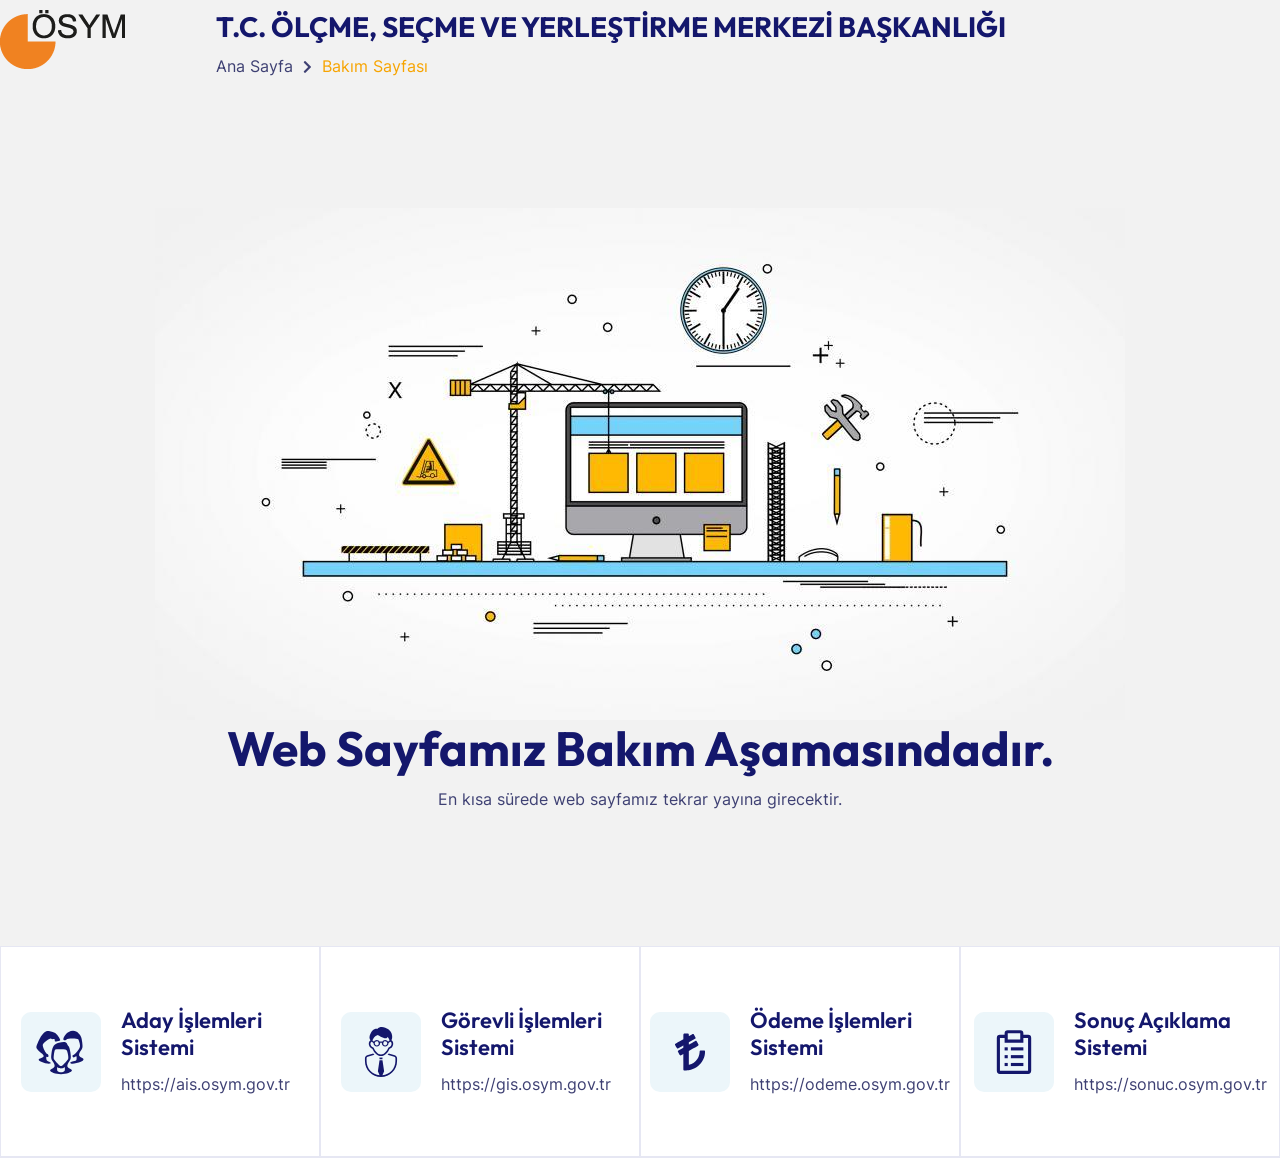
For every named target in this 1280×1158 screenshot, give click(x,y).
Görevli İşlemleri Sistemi (521, 1033)
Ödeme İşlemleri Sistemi (831, 1033)
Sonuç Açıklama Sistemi (1152, 1033)
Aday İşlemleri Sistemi (191, 1033)
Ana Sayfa (254, 66)
